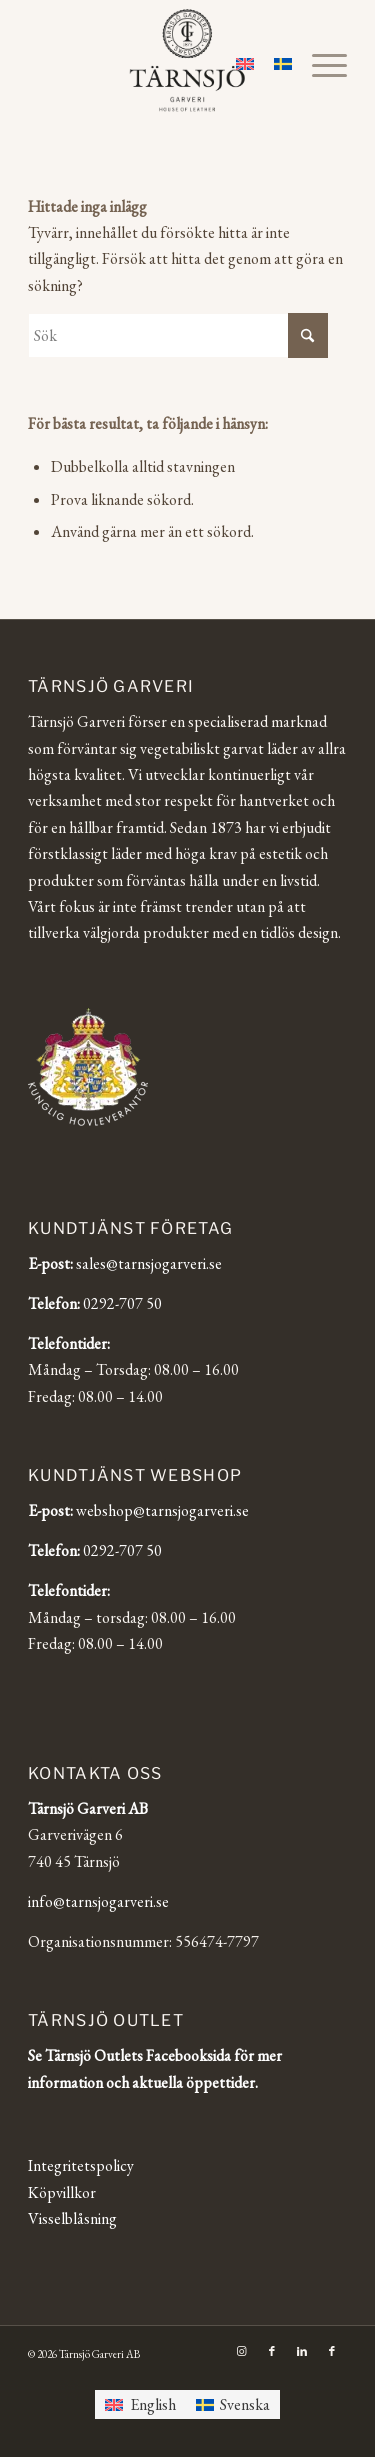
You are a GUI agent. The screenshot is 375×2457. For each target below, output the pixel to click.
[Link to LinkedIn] (302, 2351)
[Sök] (178, 335)
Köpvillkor (62, 2192)
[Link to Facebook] (272, 2351)
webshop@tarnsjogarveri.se (162, 1510)
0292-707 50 (122, 1303)
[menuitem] (319, 65)
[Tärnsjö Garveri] (187, 60)
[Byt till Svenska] (233, 2404)
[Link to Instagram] (242, 2351)
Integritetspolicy (81, 2165)
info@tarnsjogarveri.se (98, 1901)
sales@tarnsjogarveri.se (149, 1263)
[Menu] (319, 65)
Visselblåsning (72, 2218)
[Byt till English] (140, 2404)
